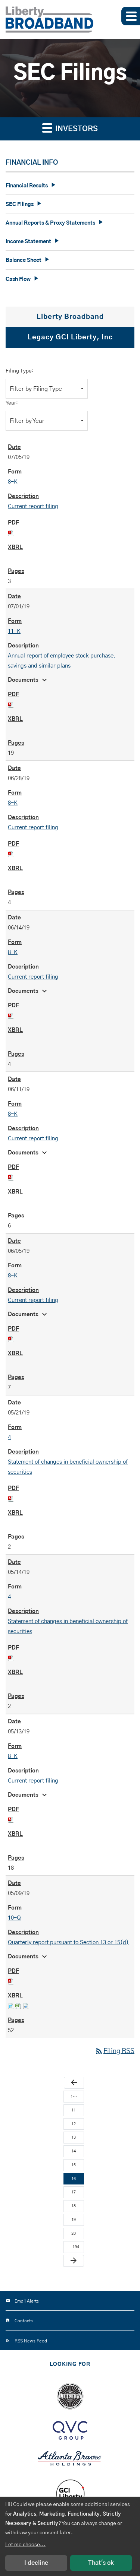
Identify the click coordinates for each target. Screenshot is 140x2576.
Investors (70, 128)
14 (73, 2151)
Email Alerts (27, 2301)
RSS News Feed (31, 2341)
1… (74, 2096)
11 (73, 2110)
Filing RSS (114, 2051)
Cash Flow (18, 279)
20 (73, 2233)
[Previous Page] (74, 2083)
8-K (13, 482)
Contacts (24, 2321)
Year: (12, 403)
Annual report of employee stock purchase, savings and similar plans (61, 661)
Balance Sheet (23, 260)
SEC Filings (20, 204)
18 (73, 2206)
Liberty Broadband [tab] (70, 317)
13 (73, 2137)
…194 (73, 2247)
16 (73, 2179)
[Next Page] (73, 2261)
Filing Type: (20, 371)
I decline (36, 2563)
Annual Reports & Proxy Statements (50, 223)
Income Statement (28, 241)
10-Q (14, 1918)
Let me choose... (25, 2544)
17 (73, 2192)
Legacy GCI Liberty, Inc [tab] (70, 337)
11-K (14, 631)
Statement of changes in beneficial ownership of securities (68, 1467)
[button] (130, 16)
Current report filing (33, 506)
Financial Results (27, 185)
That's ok (101, 2563)
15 (73, 2165)
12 (73, 2124)
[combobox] (47, 389)
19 (73, 2220)
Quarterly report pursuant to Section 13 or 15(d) (68, 1942)
